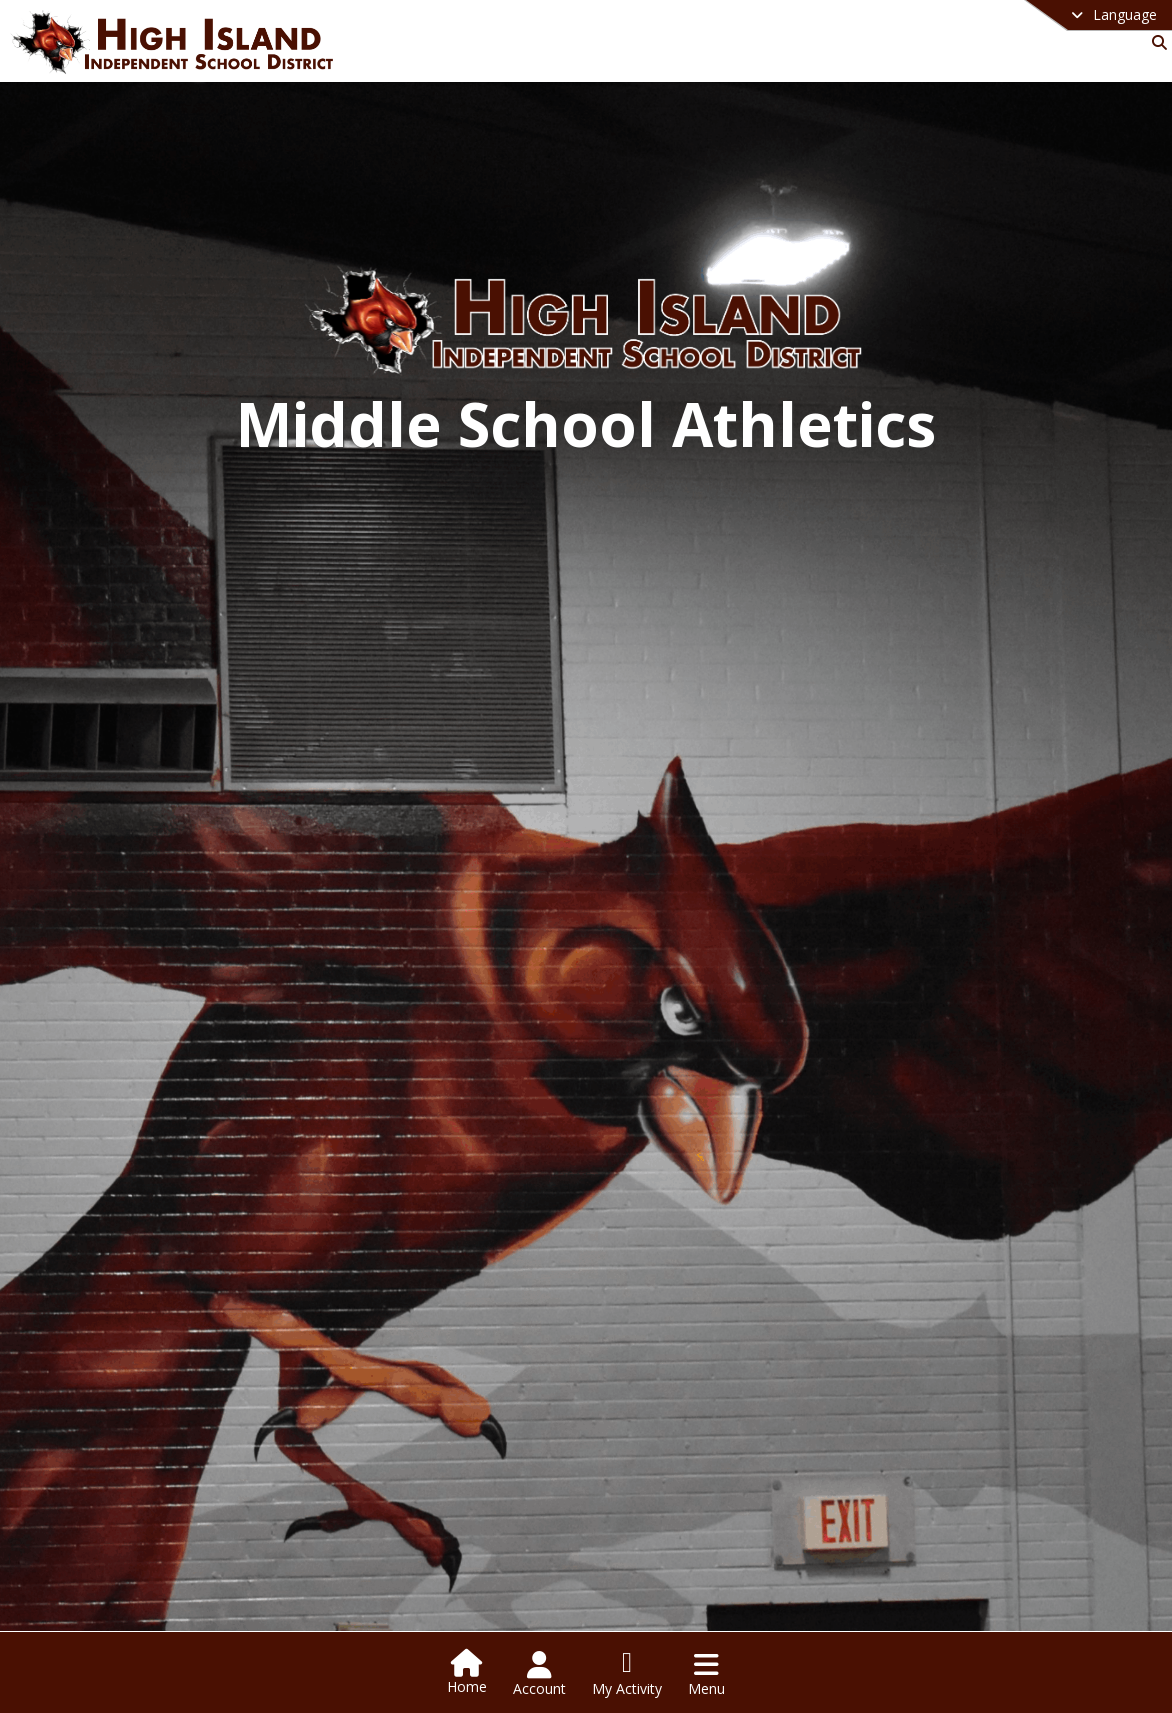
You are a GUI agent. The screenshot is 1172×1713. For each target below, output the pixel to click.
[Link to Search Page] (1155, 42)
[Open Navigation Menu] (706, 1674)
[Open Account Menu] (539, 1674)
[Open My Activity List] (627, 1674)
